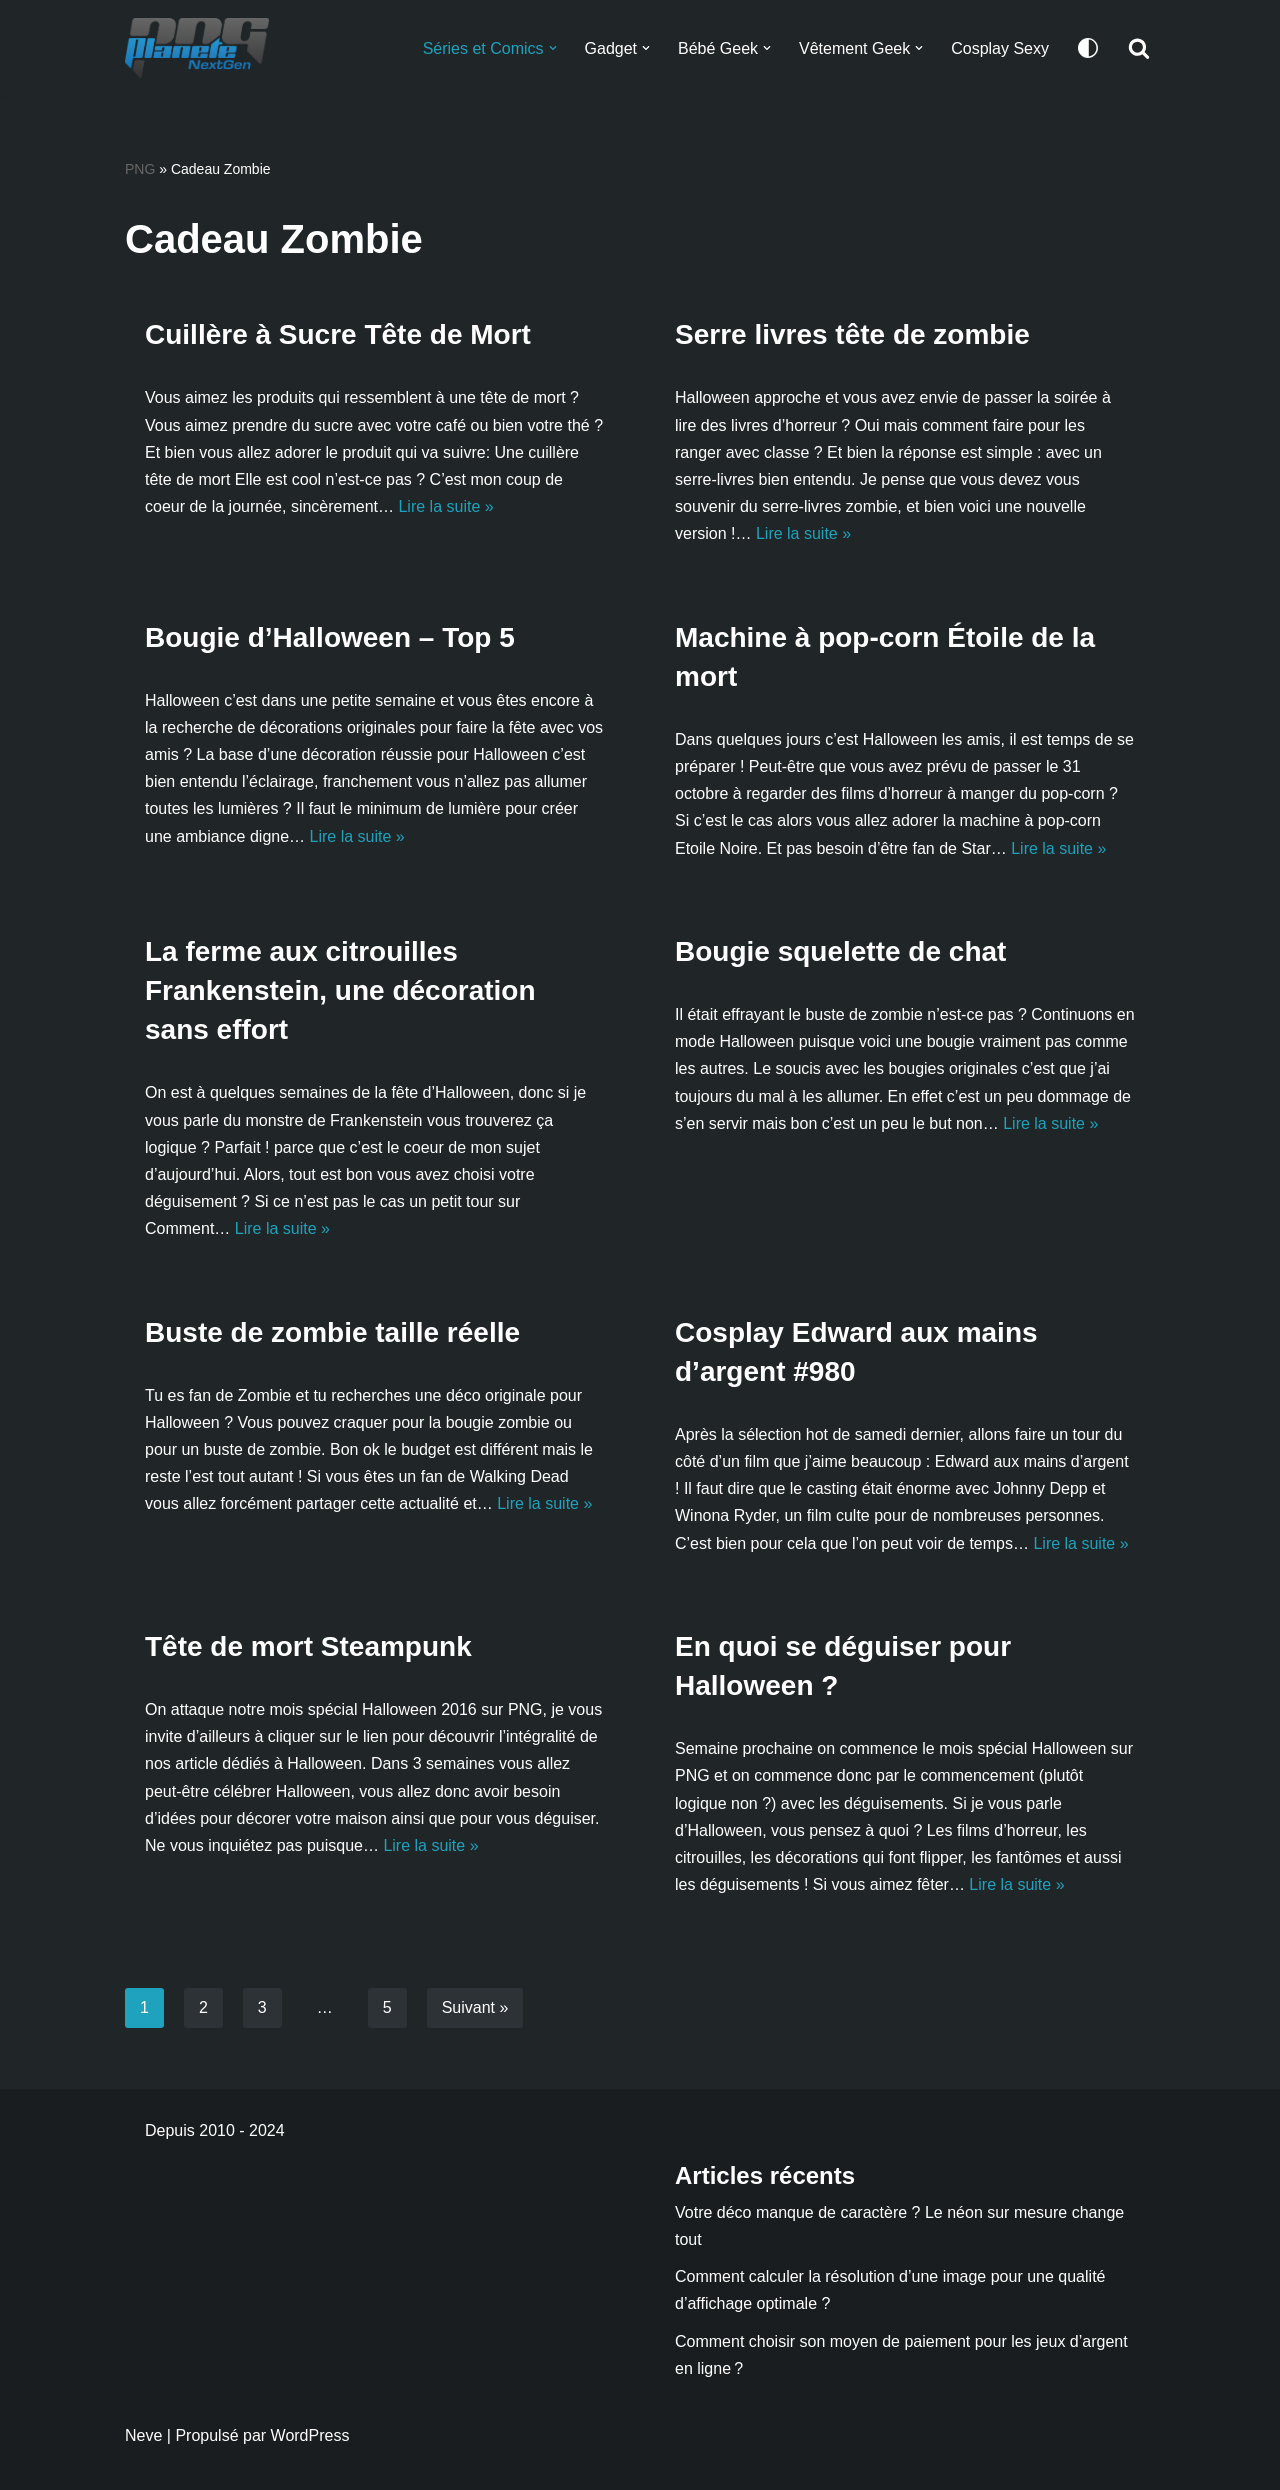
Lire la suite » (445, 506)
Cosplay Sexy (1000, 48)
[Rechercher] (1139, 48)
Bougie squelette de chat (840, 951)
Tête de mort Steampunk (308, 1646)
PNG (140, 169)
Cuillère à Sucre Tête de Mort (338, 334)
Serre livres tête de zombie (852, 334)
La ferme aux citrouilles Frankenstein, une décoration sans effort (340, 990)
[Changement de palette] (1088, 48)
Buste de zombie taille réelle (332, 1332)
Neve (143, 2435)
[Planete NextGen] (202, 48)
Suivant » (475, 2007)
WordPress (310, 2435)
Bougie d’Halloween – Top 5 (330, 637)
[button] (552, 48)
